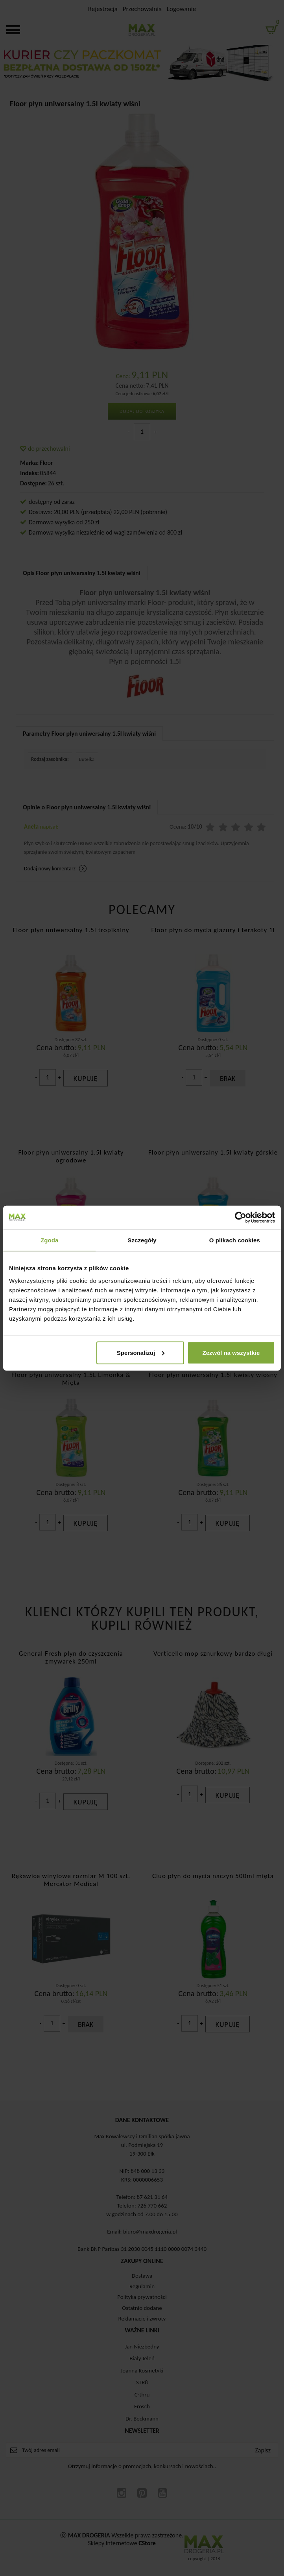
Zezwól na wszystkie (231, 1352)
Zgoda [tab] (50, 1240)
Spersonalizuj (141, 1352)
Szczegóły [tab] (141, 1240)
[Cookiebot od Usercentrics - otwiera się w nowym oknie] (240, 1217)
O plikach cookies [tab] (234, 1240)
